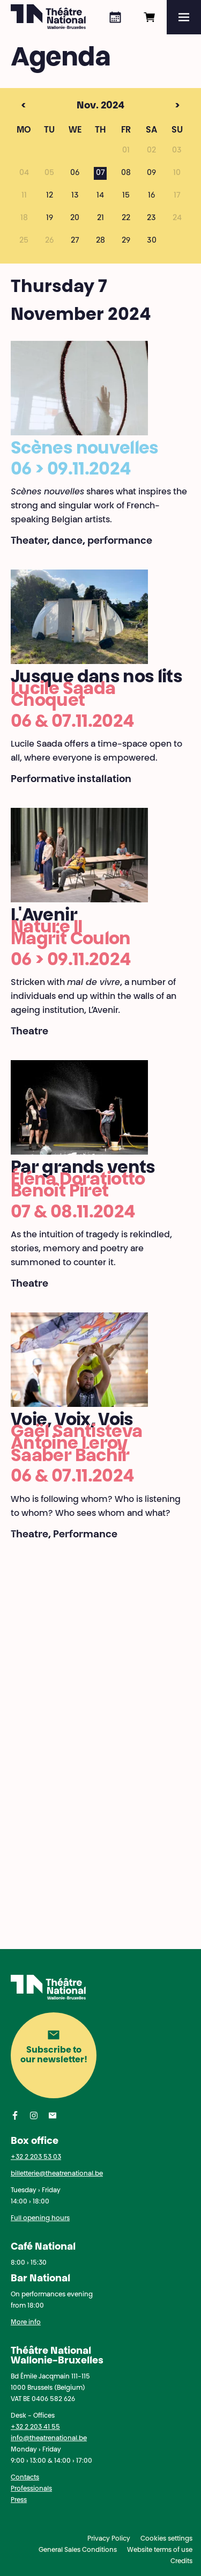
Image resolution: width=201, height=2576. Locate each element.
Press (19, 2500)
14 (100, 196)
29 (126, 241)
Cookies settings (166, 2539)
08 (126, 173)
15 (126, 196)
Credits (181, 2561)
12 (49, 196)
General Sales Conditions (78, 2550)
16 (151, 196)
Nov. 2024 (80, 106)
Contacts (25, 2478)
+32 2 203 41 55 (35, 2427)
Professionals (31, 2489)
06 (74, 173)
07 (100, 173)
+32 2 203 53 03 (36, 2157)
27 (75, 241)
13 (75, 196)
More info (26, 2322)
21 (100, 218)
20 (74, 218)
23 (151, 218)
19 (49, 218)
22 (126, 218)
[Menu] (184, 17)
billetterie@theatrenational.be (57, 2174)
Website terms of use (159, 2550)
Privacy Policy (108, 2539)
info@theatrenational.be (49, 2438)
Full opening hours (40, 2218)
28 (100, 241)
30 (152, 241)
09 (151, 173)
